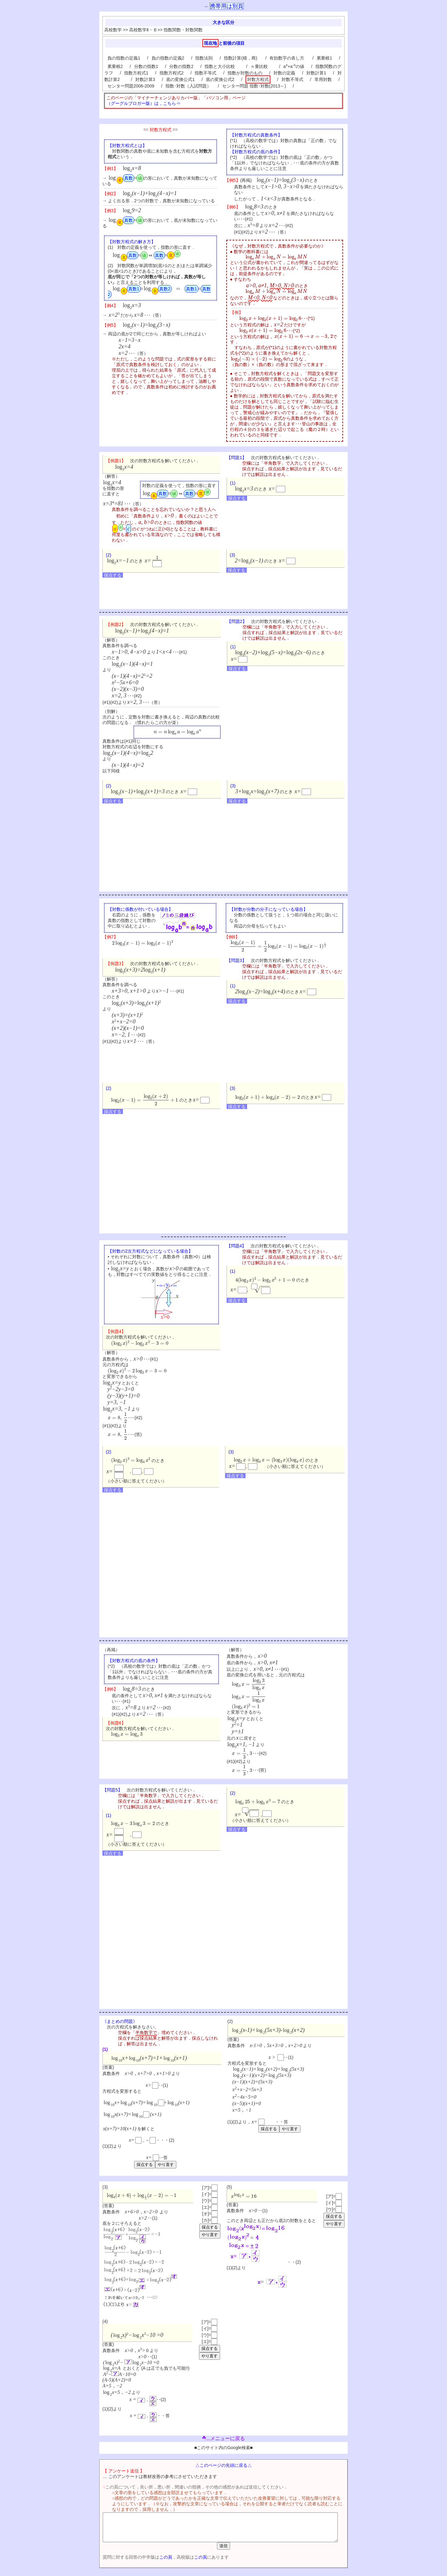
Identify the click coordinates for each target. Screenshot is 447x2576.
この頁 (154, 2562)
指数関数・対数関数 (183, 29)
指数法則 (204, 58)
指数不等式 (205, 72)
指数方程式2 (172, 72)
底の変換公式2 (220, 79)
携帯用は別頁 (226, 6)
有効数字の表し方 (287, 58)
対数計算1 (316, 72)
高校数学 (113, 29)
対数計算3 (145, 79)
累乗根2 (115, 66)
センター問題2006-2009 (130, 85)
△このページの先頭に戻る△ (223, 2465)
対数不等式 (292, 79)
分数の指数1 (146, 66)
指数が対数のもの (245, 72)
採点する (237, 498)
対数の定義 (284, 72)
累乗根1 (324, 58)
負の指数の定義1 (123, 58)
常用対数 (323, 79)
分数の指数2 (181, 66)
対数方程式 (258, 79)
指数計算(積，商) (241, 58)
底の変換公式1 (180, 79)
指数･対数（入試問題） (188, 85)
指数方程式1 (136, 72)
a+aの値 (293, 66)
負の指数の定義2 (167, 58)
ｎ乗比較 (261, 66)
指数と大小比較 (222, 66)
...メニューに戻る (223, 2438)
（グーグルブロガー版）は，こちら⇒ (143, 103)
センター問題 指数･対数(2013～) (254, 85)
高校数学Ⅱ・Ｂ (143, 29)
